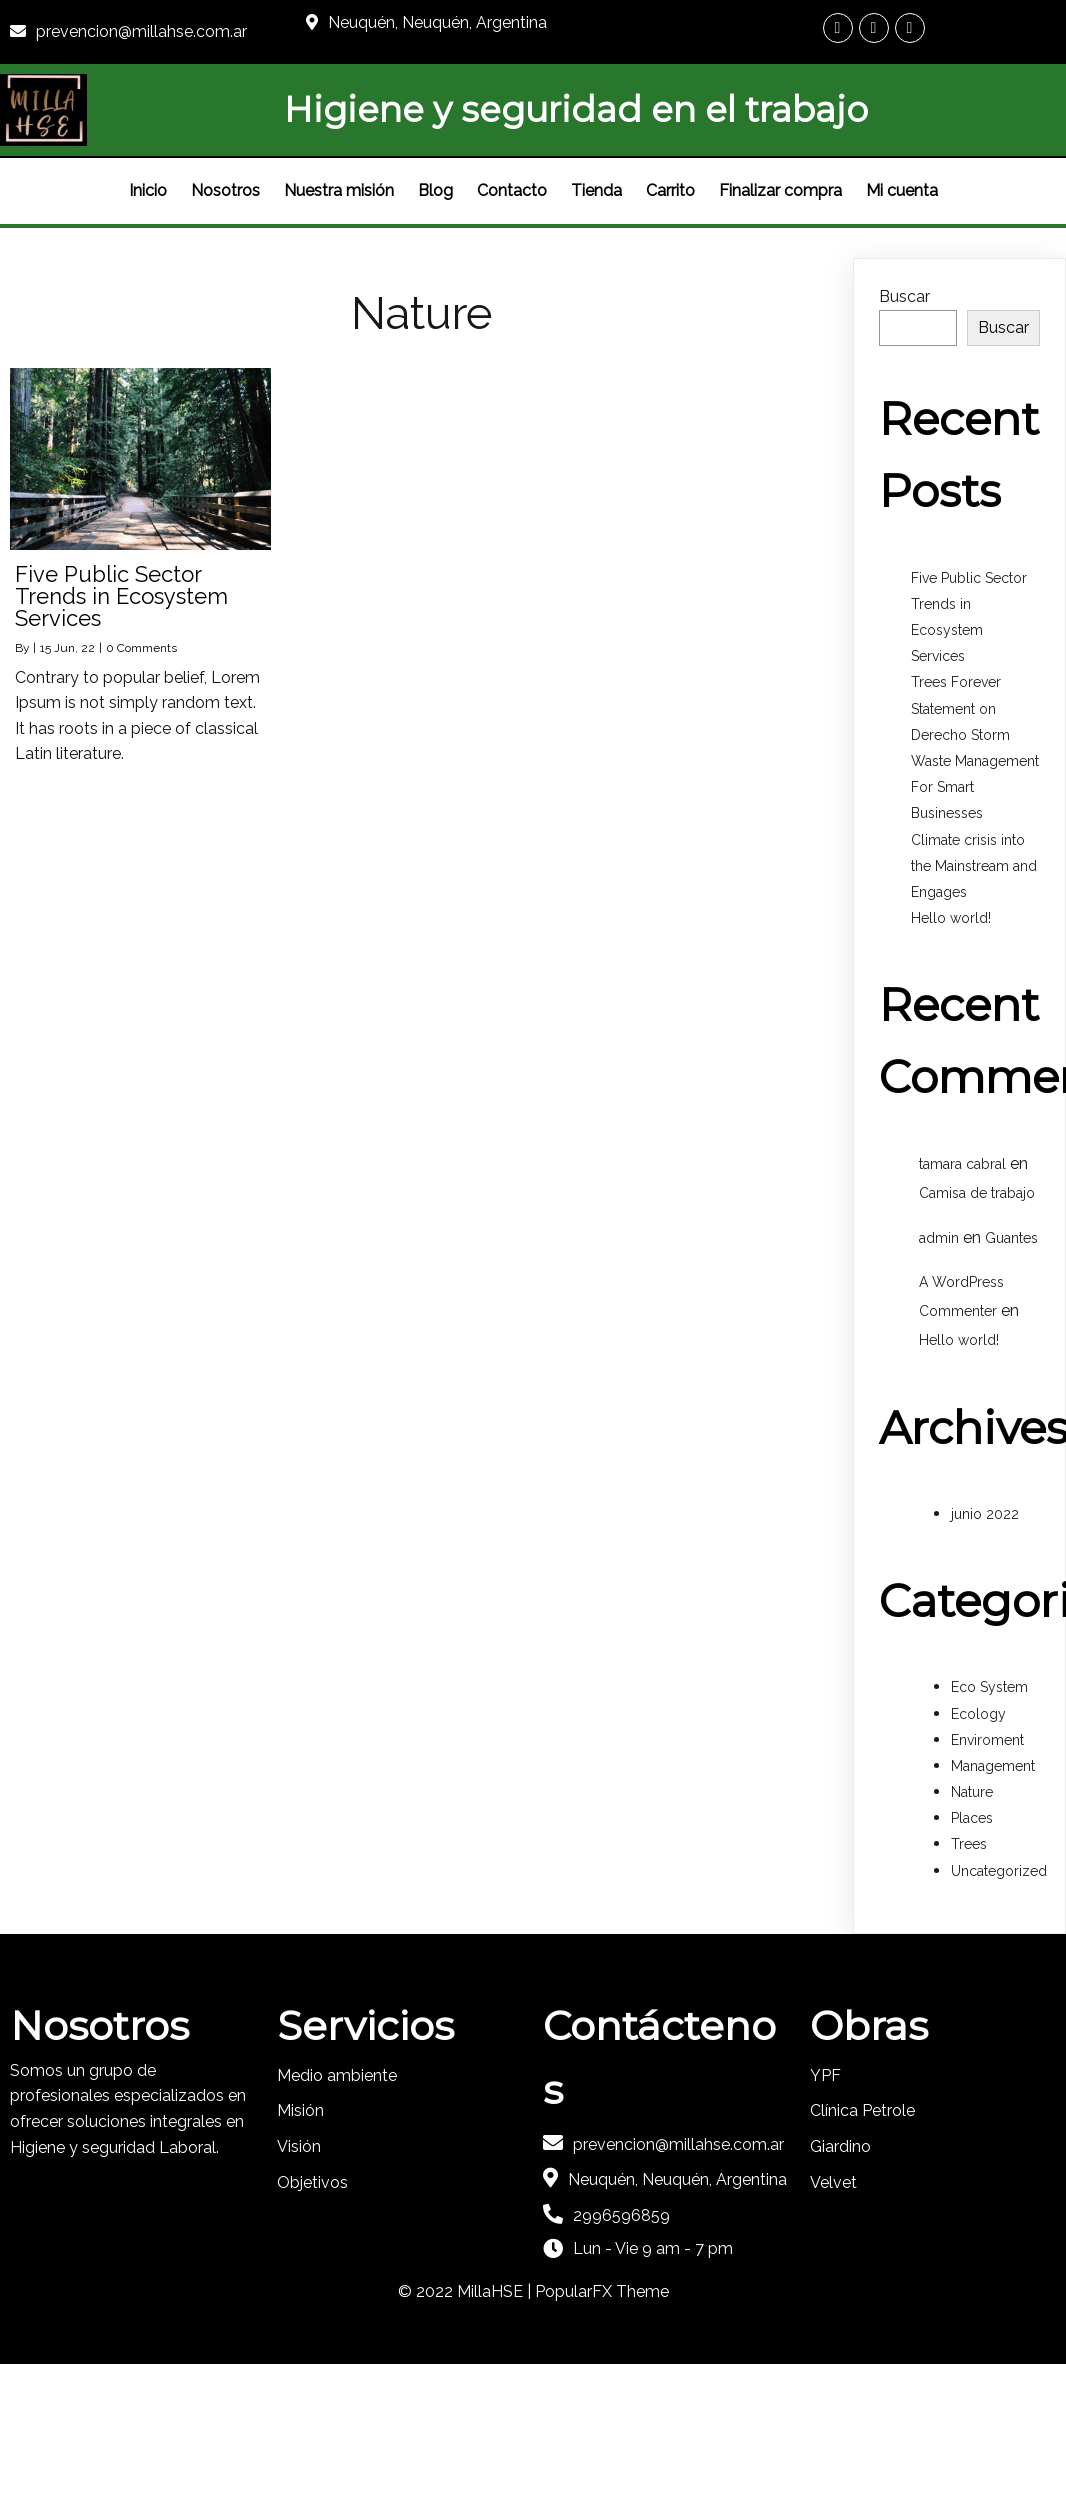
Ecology (978, 1714)
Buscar (904, 296)
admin (939, 1238)
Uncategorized (999, 1871)
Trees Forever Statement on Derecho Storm (960, 708)
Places (972, 1818)
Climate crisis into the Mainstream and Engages (974, 866)
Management (993, 1766)
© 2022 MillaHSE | (466, 2291)
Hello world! (951, 918)
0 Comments (141, 648)
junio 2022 (985, 1514)
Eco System (989, 1687)
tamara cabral (962, 1164)
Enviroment (987, 1740)
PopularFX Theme (602, 2291)
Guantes (1011, 1238)
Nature (972, 1792)
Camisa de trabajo (977, 1193)
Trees (969, 1844)
